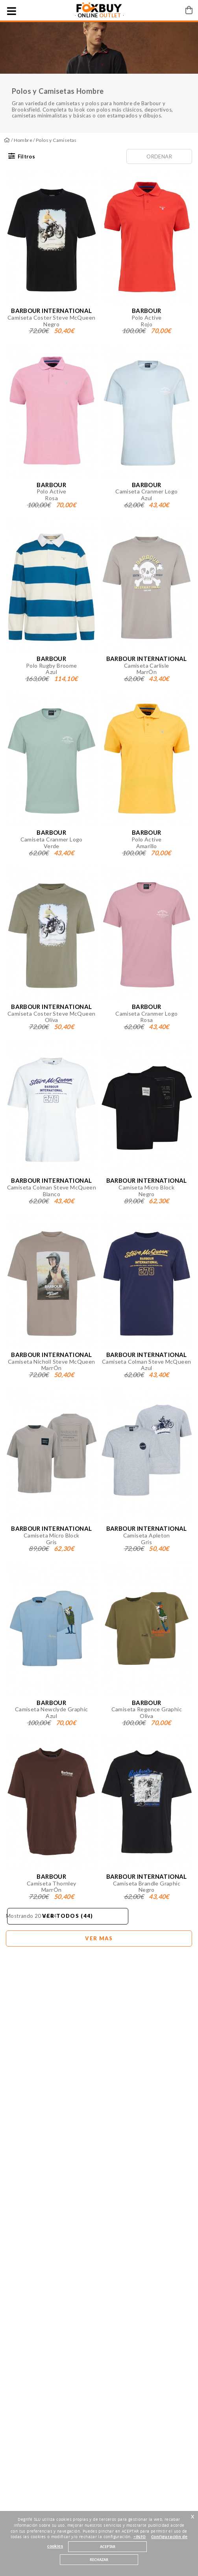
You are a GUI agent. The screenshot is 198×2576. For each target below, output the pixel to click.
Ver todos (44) (67, 1916)
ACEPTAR (107, 2546)
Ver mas (99, 1938)
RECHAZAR (99, 2559)
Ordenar (159, 156)
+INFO (139, 2536)
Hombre (23, 140)
